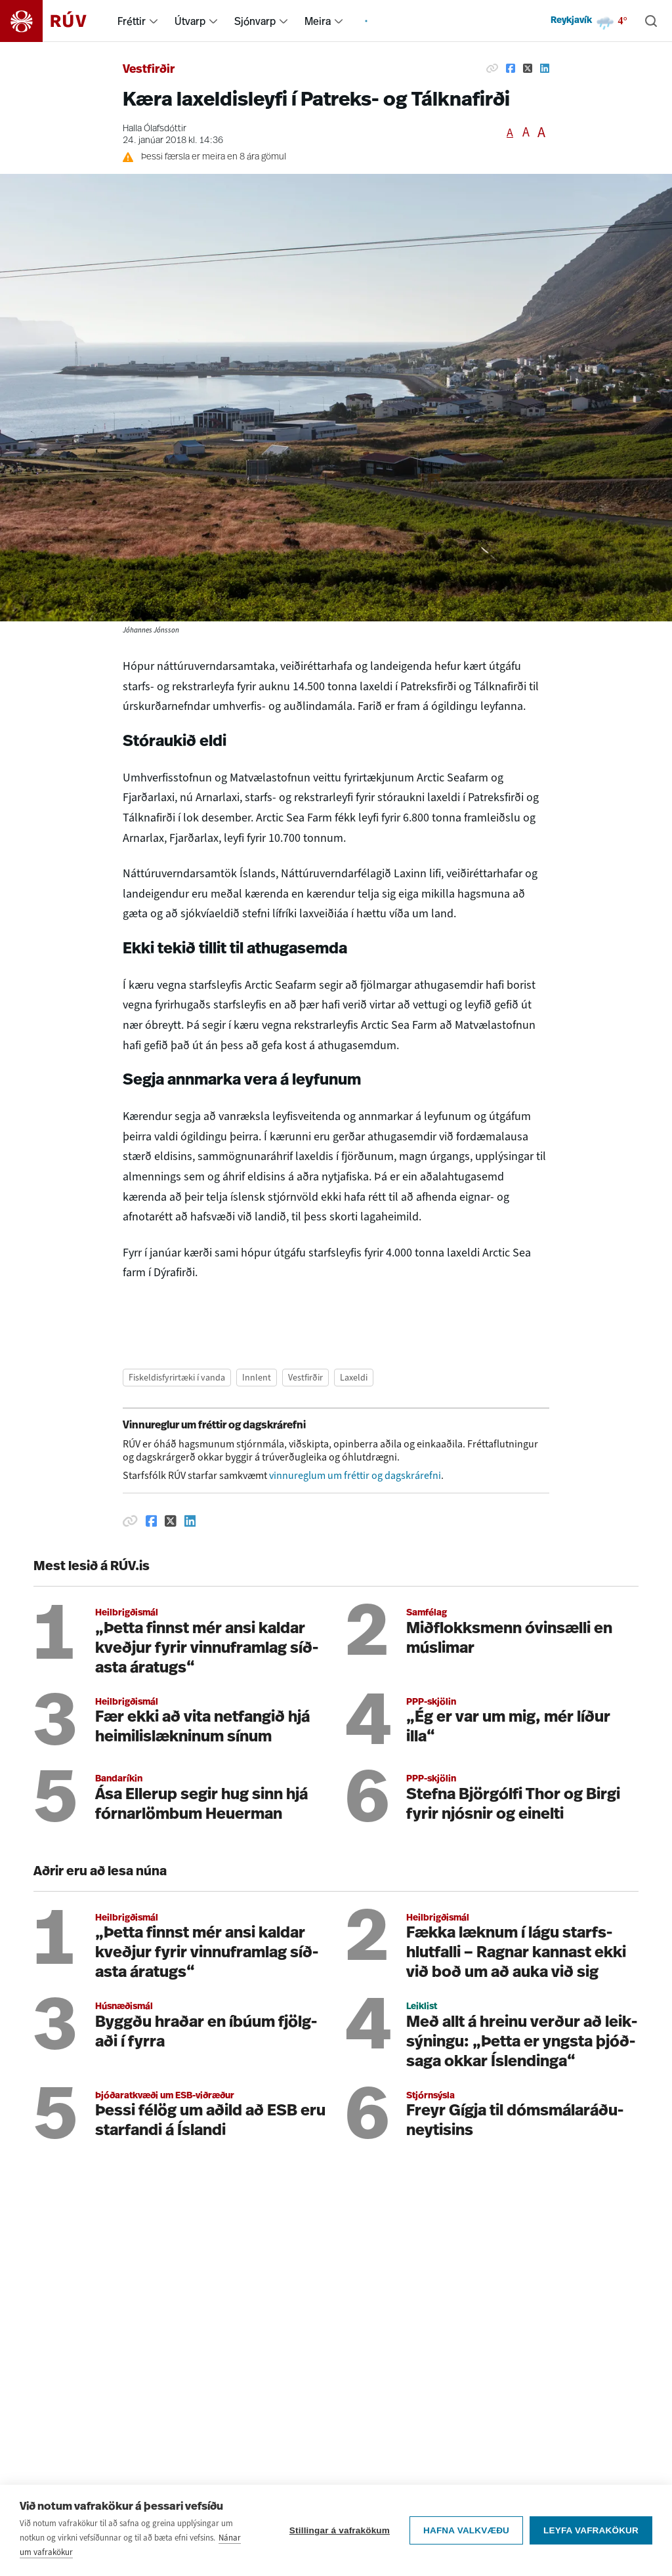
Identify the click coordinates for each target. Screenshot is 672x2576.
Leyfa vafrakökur (591, 2535)
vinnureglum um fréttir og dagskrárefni (355, 1475)
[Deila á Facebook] (510, 68)
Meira (317, 21)
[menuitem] (153, 21)
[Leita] (651, 21)
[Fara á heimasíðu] (55, 21)
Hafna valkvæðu (466, 2535)
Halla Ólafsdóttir (154, 129)
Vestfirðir (149, 70)
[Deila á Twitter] (527, 68)
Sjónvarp (255, 21)
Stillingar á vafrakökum (339, 2535)
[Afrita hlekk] (492, 68)
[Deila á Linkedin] (544, 68)
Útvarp (190, 21)
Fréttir (131, 21)
